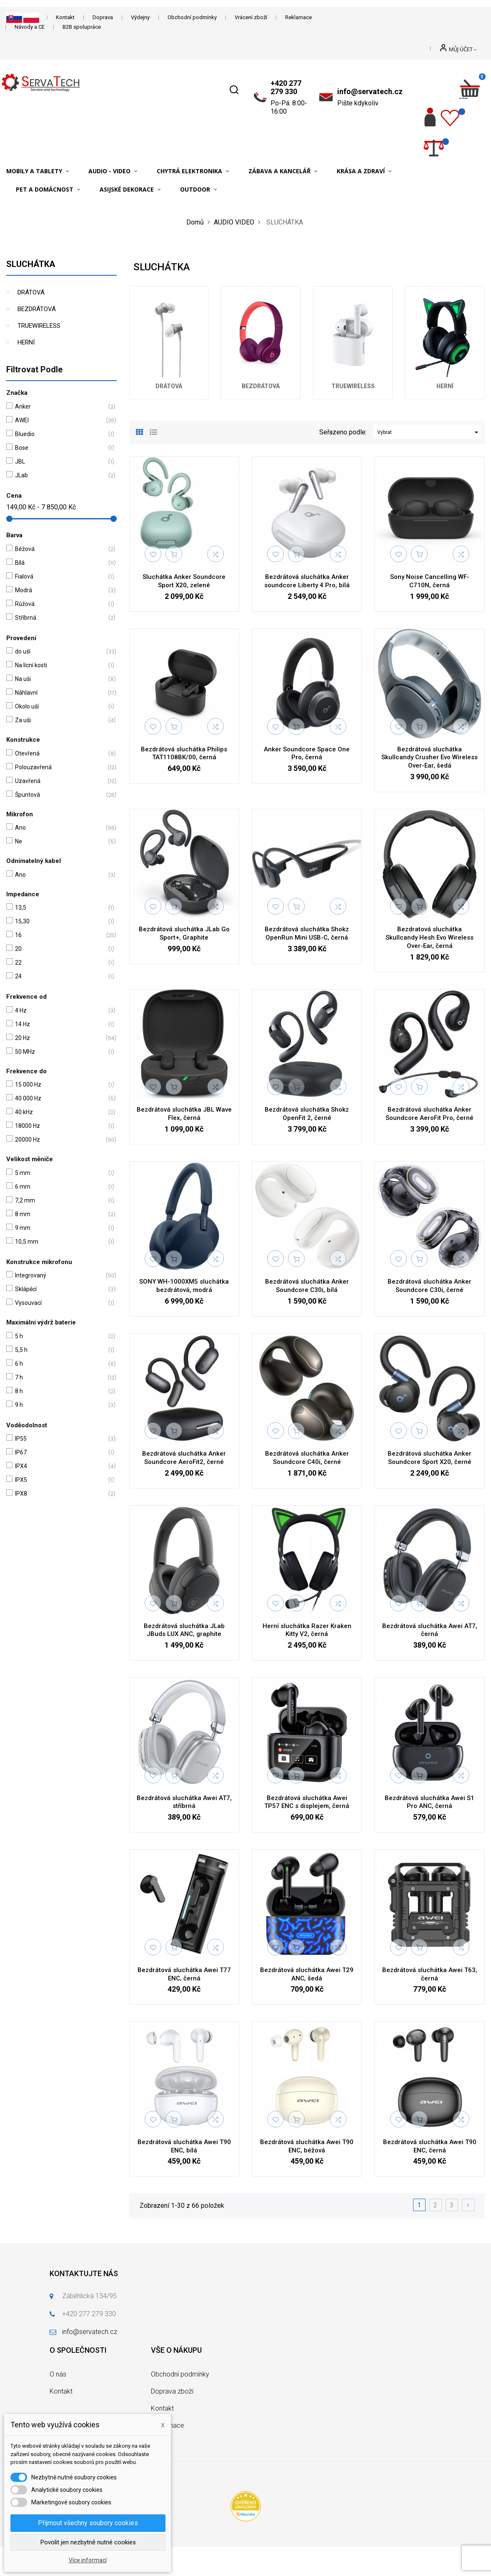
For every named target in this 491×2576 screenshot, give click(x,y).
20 (60, 949)
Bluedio (60, 434)
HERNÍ (26, 342)
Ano (60, 828)
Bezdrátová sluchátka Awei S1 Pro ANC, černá (429, 1802)
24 (60, 976)
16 (60, 935)
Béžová (60, 549)
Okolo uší (60, 707)
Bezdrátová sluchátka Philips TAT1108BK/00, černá (184, 753)
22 (60, 963)
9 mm (60, 1228)
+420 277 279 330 (286, 87)
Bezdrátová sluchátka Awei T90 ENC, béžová (306, 2146)
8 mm (60, 1214)
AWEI (60, 420)
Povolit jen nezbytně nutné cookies (88, 2542)
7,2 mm (60, 1200)
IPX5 (60, 1480)
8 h (60, 1391)
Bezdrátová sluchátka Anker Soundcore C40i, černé (307, 1458)
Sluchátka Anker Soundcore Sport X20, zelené (184, 581)
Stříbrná (60, 618)
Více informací (88, 2560)
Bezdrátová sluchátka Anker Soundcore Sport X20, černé (429, 1458)
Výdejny (140, 17)
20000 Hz (60, 1140)
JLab (60, 475)
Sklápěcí (60, 1289)
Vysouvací (60, 1303)
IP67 (60, 1452)
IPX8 (60, 1494)
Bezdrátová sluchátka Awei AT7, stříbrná (184, 1802)
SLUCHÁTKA (30, 264)
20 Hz (60, 1038)
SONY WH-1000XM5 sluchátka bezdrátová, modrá (184, 1286)
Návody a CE (30, 27)
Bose (60, 448)
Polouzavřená (60, 767)
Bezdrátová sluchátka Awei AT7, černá (429, 1630)
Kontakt (65, 17)
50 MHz (60, 1052)
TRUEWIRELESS (39, 325)
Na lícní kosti (60, 665)
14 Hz (60, 1024)
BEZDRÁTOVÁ (37, 309)
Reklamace (298, 17)
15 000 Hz (60, 1085)
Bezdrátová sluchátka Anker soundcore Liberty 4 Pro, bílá (307, 581)
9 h (60, 1405)
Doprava (103, 17)
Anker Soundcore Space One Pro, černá (307, 753)
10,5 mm (60, 1242)
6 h (60, 1364)
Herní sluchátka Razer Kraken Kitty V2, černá (307, 1630)
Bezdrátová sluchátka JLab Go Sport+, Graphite (184, 933)
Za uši (60, 720)
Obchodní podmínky (192, 17)
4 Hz (60, 1011)
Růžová (60, 604)
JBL (60, 462)
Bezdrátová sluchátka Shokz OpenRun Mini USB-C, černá (307, 933)
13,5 (60, 908)
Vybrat (429, 432)
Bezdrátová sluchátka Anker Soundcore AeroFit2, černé (184, 1458)
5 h (60, 1336)
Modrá (60, 590)
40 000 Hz (60, 1098)
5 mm (60, 1173)
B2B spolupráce (82, 27)
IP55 (60, 1439)
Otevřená (60, 754)
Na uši (60, 679)
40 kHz (60, 1112)
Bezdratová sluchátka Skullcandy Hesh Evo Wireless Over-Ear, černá (429, 937)
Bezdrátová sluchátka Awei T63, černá (429, 1974)
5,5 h (60, 1350)
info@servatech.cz (370, 91)
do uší (60, 652)
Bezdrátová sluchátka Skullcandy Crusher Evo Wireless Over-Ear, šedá (429, 758)
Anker (60, 407)
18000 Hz (60, 1126)
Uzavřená (60, 781)
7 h (60, 1378)
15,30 (60, 921)
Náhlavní (60, 693)
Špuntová (60, 795)
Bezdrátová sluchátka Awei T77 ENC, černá (184, 1974)
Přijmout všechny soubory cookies (88, 2523)
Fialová (60, 577)
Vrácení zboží (251, 17)
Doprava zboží (172, 2391)
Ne (60, 841)
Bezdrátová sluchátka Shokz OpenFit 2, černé (307, 1114)
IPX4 (60, 1466)
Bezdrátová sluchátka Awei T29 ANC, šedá (306, 1974)
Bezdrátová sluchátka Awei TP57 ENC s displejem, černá (306, 1802)
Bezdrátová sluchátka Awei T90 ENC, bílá (184, 2146)
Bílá (60, 563)
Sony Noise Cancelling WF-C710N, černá (429, 581)
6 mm (60, 1187)
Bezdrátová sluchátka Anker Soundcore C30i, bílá (307, 1286)
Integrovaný (60, 1275)
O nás (58, 2374)
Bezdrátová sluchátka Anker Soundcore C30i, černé (429, 1286)
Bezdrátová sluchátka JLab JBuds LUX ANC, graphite (184, 1630)
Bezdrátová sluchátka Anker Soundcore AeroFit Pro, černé (429, 1114)
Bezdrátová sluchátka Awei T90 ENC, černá (429, 2146)
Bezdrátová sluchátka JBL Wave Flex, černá (184, 1114)
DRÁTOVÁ (31, 292)
